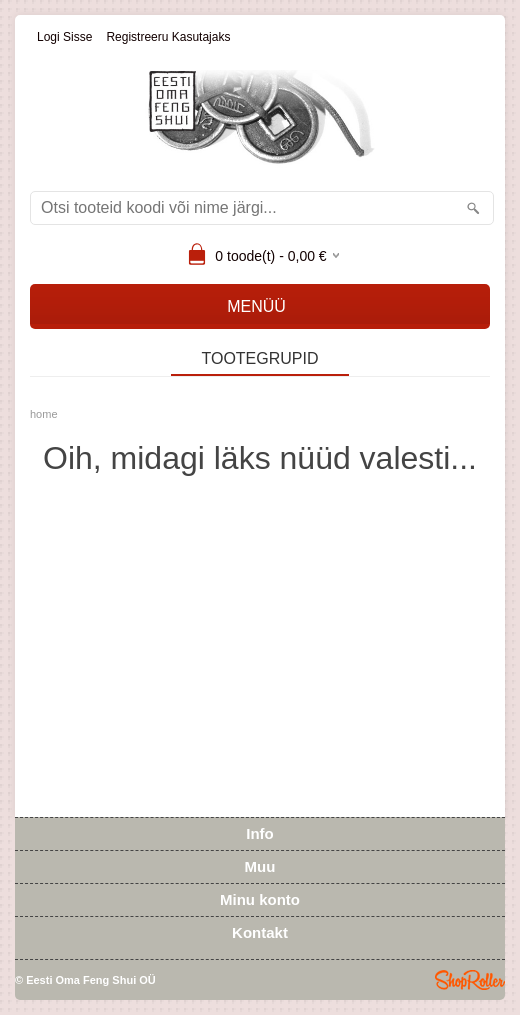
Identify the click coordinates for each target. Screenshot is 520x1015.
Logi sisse (64, 37)
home (44, 414)
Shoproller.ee (470, 980)
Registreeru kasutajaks (168, 37)
